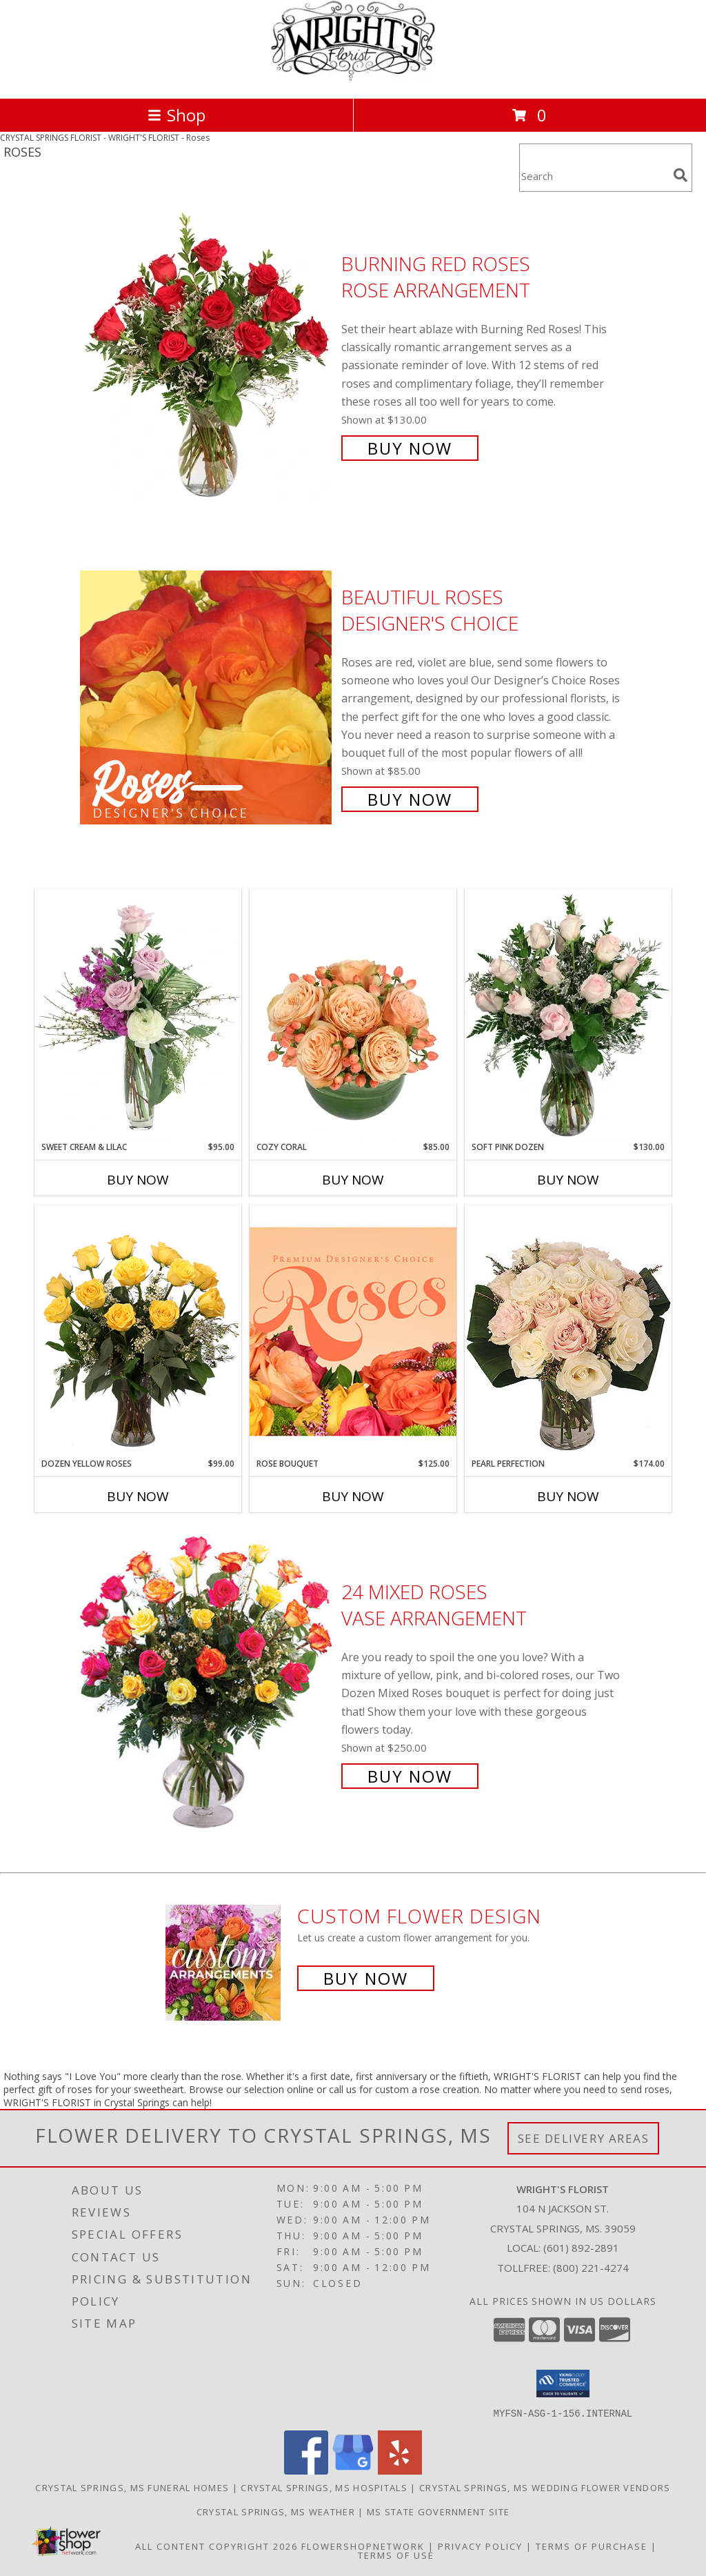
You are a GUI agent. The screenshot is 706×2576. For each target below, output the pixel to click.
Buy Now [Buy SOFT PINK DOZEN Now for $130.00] (568, 1180)
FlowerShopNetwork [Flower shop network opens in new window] (363, 2545)
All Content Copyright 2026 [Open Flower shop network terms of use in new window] (216, 2545)
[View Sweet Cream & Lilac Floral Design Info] (137, 1014)
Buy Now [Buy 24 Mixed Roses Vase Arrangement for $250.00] (409, 1776)
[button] (562, 2383)
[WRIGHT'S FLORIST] (353, 78)
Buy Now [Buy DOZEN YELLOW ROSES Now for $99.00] (138, 1496)
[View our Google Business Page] (353, 2470)
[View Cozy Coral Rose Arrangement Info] (353, 1014)
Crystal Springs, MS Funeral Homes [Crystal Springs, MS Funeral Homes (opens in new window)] (132, 2487)
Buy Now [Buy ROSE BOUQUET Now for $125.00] (353, 1496)
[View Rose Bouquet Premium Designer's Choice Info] (353, 1331)
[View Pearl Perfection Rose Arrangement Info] (568, 1331)
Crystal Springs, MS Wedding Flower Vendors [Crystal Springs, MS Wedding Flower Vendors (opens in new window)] (545, 2487)
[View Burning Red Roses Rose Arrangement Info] (207, 354)
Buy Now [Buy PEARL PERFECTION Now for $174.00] (568, 1496)
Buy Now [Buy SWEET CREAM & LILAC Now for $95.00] (138, 1180)
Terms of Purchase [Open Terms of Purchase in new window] (591, 2545)
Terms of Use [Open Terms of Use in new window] (396, 2554)
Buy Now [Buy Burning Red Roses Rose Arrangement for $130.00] (409, 448)
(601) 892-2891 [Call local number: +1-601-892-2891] (581, 2248)
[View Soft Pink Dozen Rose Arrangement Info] (568, 1014)
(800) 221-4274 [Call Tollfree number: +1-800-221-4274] (591, 2268)
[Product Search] (593, 176)
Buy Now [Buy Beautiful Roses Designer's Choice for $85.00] (409, 799)
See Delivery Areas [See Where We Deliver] (583, 2138)
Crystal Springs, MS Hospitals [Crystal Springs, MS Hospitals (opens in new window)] (324, 2487)
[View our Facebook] (306, 2470)
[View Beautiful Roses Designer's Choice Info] (207, 696)
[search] (680, 175)
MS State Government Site (438, 2511)
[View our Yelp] (400, 2470)
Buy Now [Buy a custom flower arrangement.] (365, 1978)
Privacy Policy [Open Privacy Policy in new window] (480, 2545)
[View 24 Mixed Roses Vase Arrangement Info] (207, 1682)
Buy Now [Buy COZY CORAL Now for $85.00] (353, 1180)
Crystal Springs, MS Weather (275, 2511)
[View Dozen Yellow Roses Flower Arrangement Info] (137, 1331)
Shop (176, 114)
